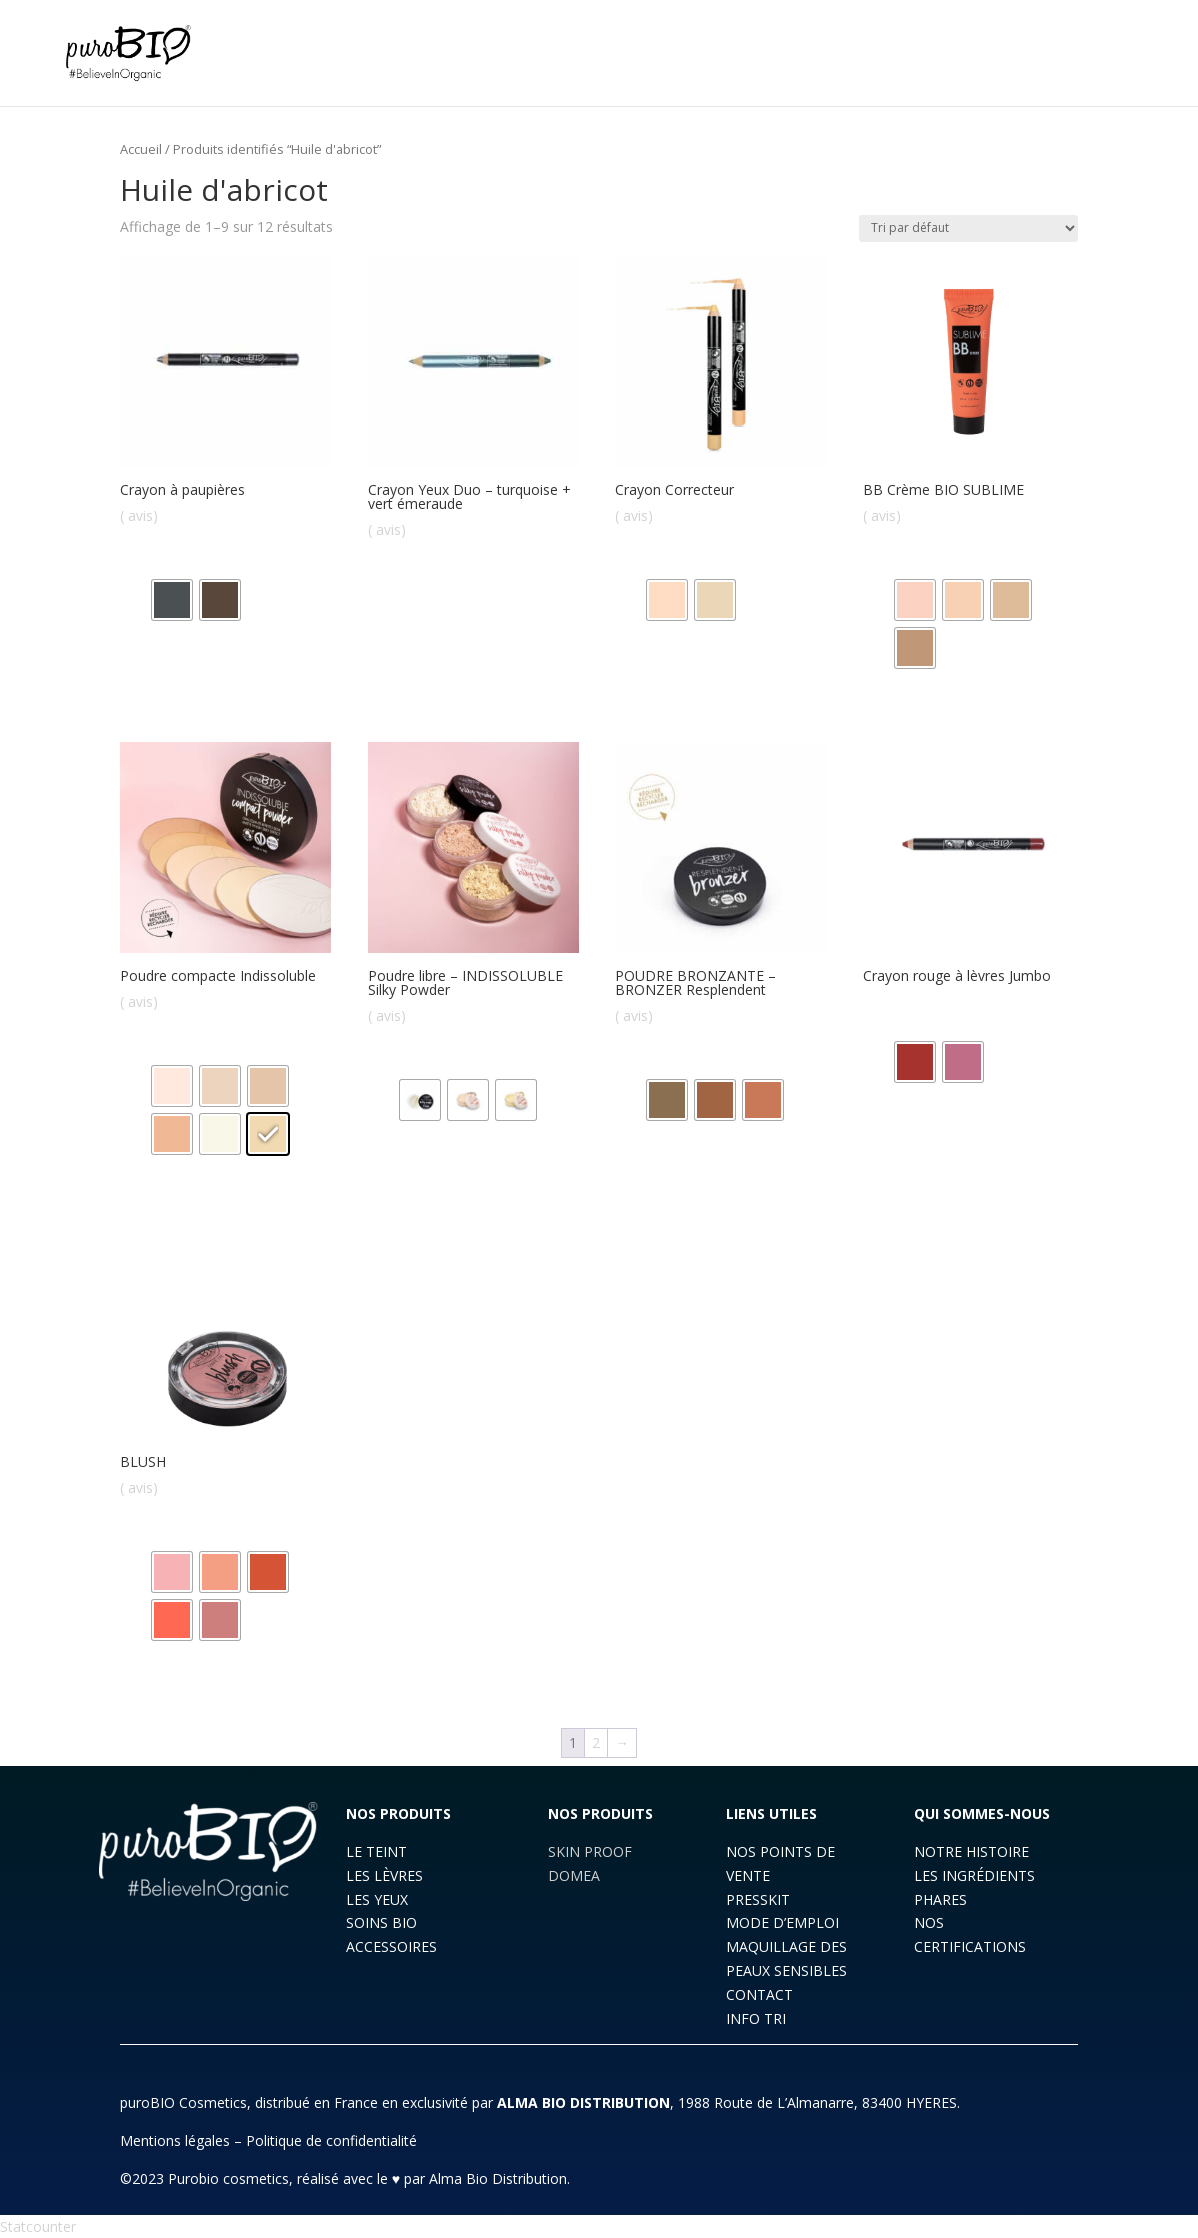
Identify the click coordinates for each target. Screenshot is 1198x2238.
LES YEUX (377, 1899)
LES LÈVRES (384, 1875)
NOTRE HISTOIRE (971, 1851)
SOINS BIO (381, 1922)
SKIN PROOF (590, 1851)
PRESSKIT (758, 1899)
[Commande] (968, 228)
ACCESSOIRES (391, 1946)
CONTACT (759, 1994)
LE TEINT (376, 1851)
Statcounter (38, 2226)
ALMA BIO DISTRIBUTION (583, 2102)
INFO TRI (756, 2018)
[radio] (172, 600)
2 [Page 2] (596, 1742)
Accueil (141, 149)
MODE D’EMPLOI (782, 1922)
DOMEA (574, 1875)
